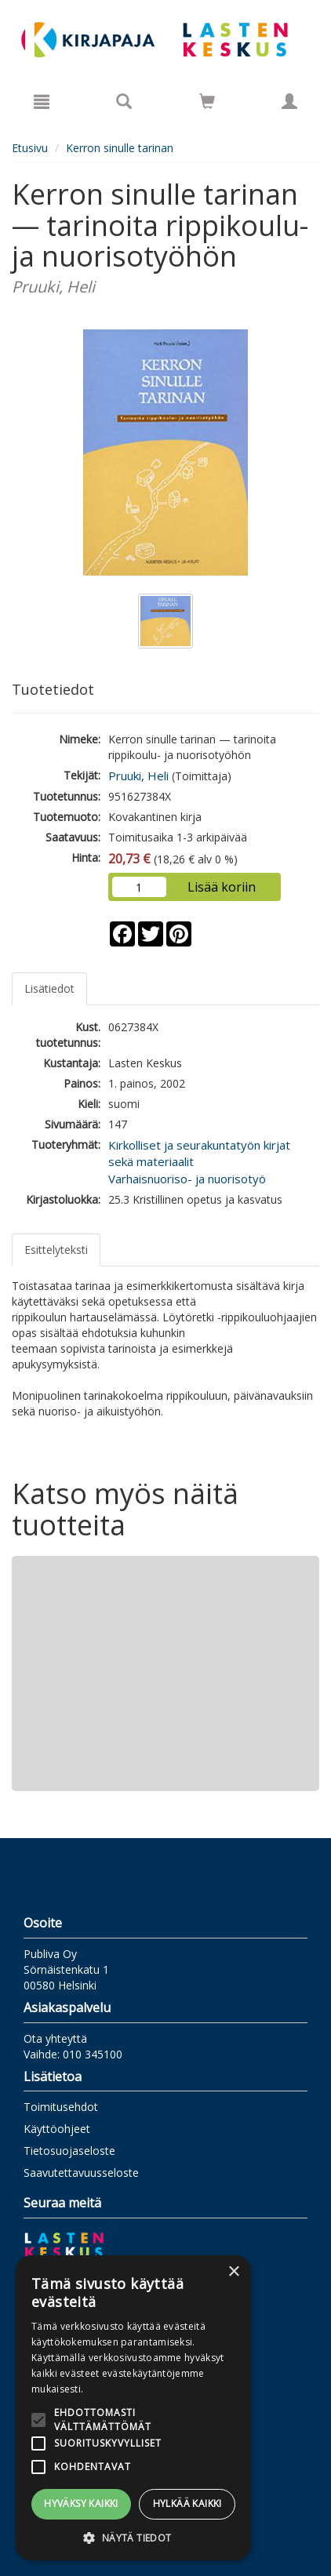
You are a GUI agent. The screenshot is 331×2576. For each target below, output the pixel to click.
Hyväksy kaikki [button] (81, 2503)
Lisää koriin (221, 887)
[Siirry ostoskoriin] (207, 101)
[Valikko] (41, 101)
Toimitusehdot (61, 2106)
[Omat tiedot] (289, 101)
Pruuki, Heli (138, 775)
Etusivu (30, 147)
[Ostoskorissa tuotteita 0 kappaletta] (207, 103)
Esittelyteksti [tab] (56, 1249)
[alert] (133, 2407)
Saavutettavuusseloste (81, 2172)
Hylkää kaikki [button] (187, 2503)
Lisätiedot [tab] (49, 988)
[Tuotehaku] (124, 101)
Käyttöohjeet (57, 2128)
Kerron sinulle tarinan (119, 147)
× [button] (233, 2272)
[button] (133, 2537)
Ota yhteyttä (55, 2038)
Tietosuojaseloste (69, 2150)
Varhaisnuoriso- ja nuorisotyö (187, 1178)
